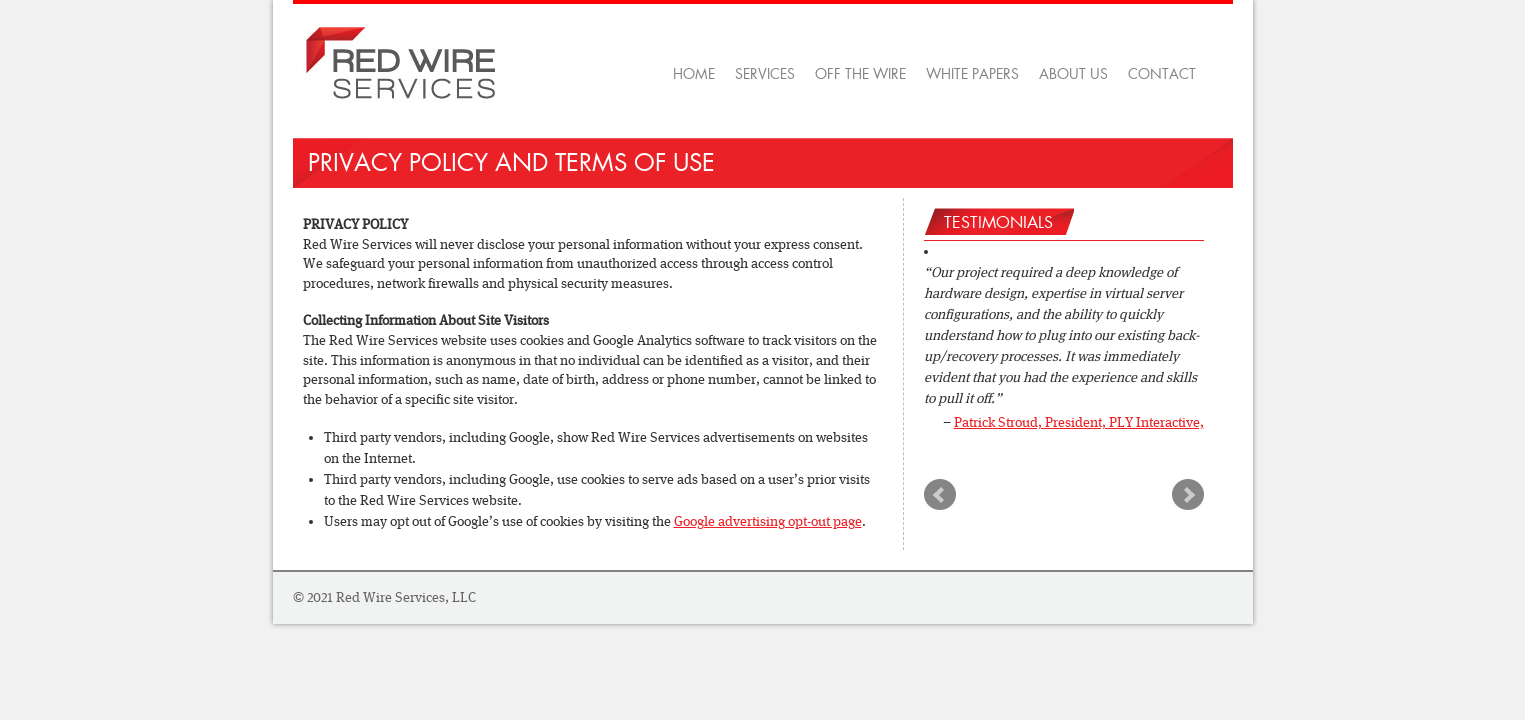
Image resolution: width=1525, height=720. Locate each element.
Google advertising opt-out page (768, 521)
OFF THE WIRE (860, 74)
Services (765, 74)
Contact (1162, 74)
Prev (940, 495)
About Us (1073, 74)
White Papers (972, 74)
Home (694, 74)
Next (1188, 495)
